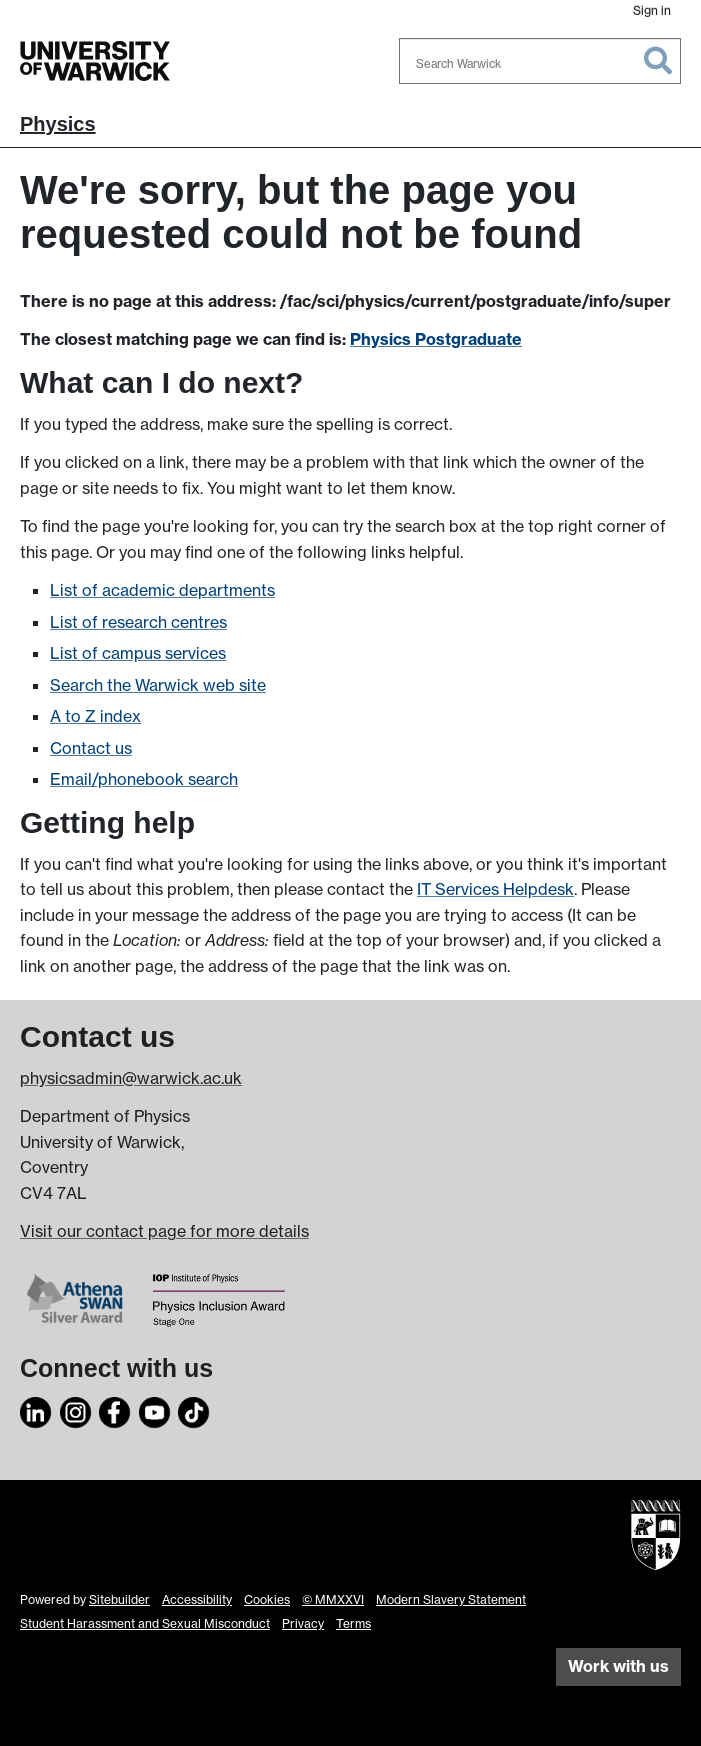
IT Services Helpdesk (495, 889)
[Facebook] (115, 1410)
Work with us (618, 1666)
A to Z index (95, 716)
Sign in (652, 10)
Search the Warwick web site (158, 685)
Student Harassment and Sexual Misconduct (145, 1623)
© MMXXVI (333, 1599)
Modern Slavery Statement (451, 1599)
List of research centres (138, 622)
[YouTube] (155, 1410)
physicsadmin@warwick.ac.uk (131, 1078)
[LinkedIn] (36, 1410)
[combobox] (540, 61)
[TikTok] (194, 1410)
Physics (58, 124)
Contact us (91, 748)
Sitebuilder (119, 1599)
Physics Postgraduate (436, 339)
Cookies (267, 1599)
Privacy (303, 1623)
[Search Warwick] (540, 61)
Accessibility (197, 1599)
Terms (353, 1623)
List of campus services (138, 653)
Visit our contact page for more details (164, 1231)
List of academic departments (162, 590)
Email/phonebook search (144, 779)
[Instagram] (76, 1410)
